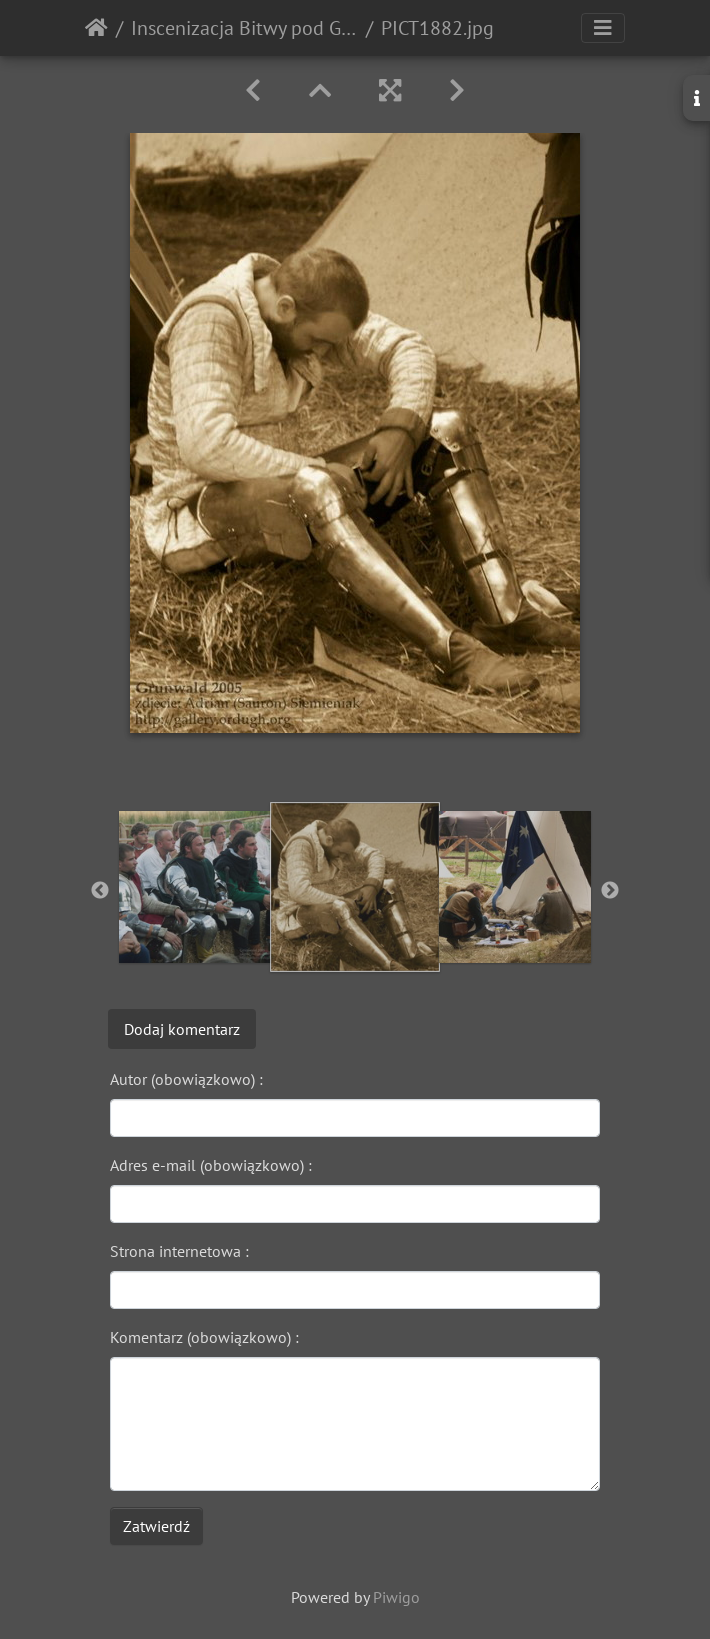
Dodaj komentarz (182, 1029)
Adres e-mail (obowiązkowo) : (211, 1165)
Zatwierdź (156, 1526)
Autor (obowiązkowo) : (186, 1079)
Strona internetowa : (179, 1251)
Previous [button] (100, 891)
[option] (195, 887)
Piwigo (396, 1597)
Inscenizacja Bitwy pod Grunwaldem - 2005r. (244, 28)
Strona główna (96, 28)
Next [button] (610, 891)
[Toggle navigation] (603, 28)
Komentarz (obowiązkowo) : (204, 1337)
